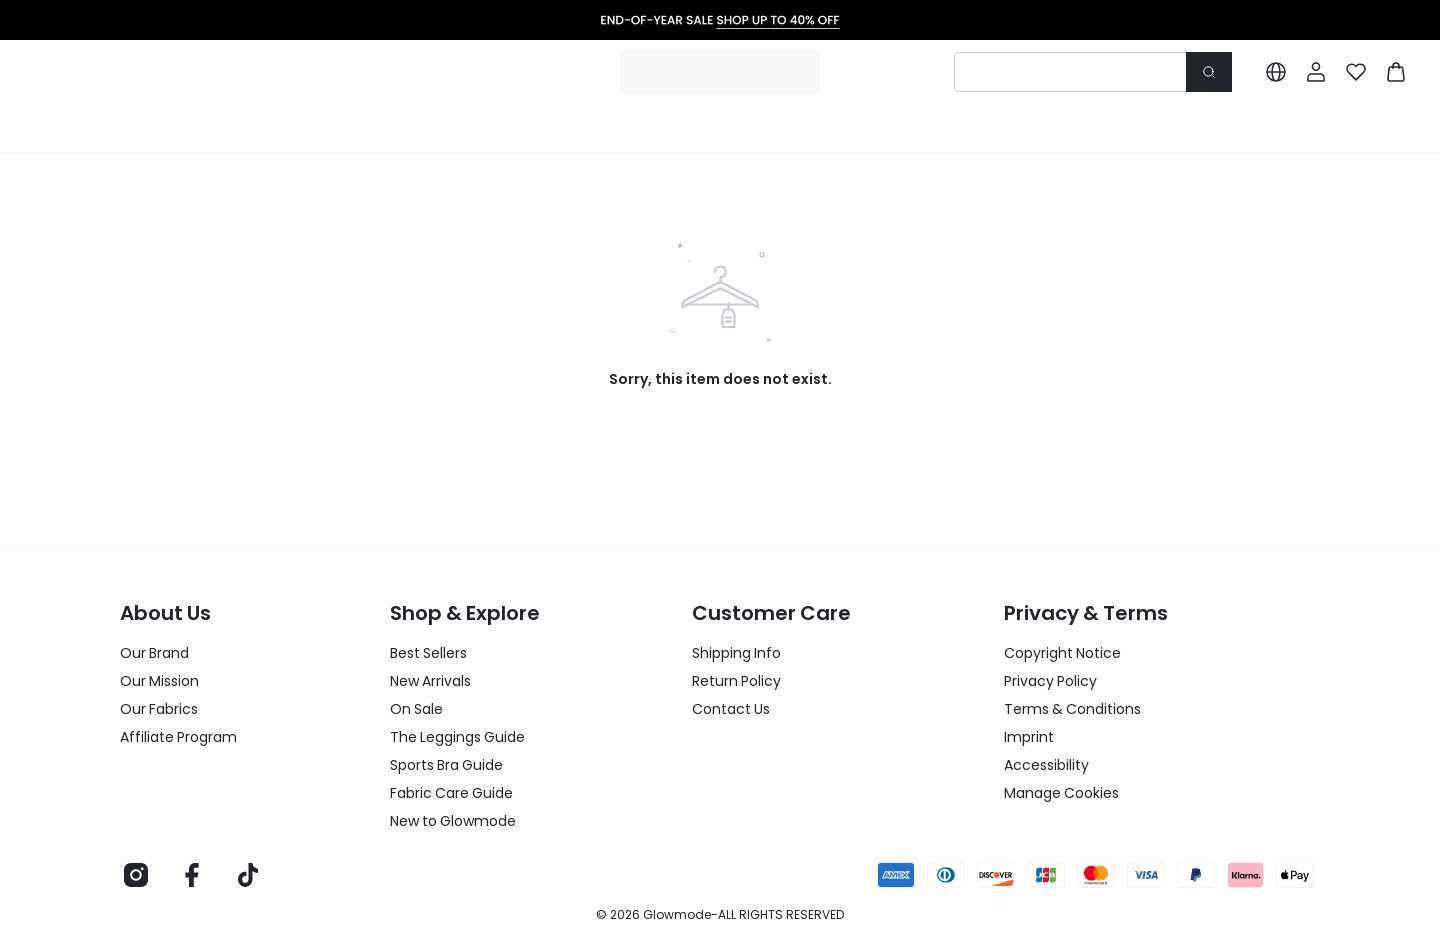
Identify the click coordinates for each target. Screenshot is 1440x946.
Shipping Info (736, 653)
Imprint (1029, 737)
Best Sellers (428, 653)
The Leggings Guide (457, 737)
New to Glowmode (453, 821)
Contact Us (731, 709)
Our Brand (154, 653)
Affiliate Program (178, 737)
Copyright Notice (1062, 653)
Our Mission (159, 681)
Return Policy (736, 681)
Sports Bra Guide (446, 765)
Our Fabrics (159, 709)
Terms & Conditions (1072, 709)
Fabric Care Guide (451, 793)
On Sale (416, 709)
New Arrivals (430, 681)
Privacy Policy (1050, 681)
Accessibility (1046, 765)
